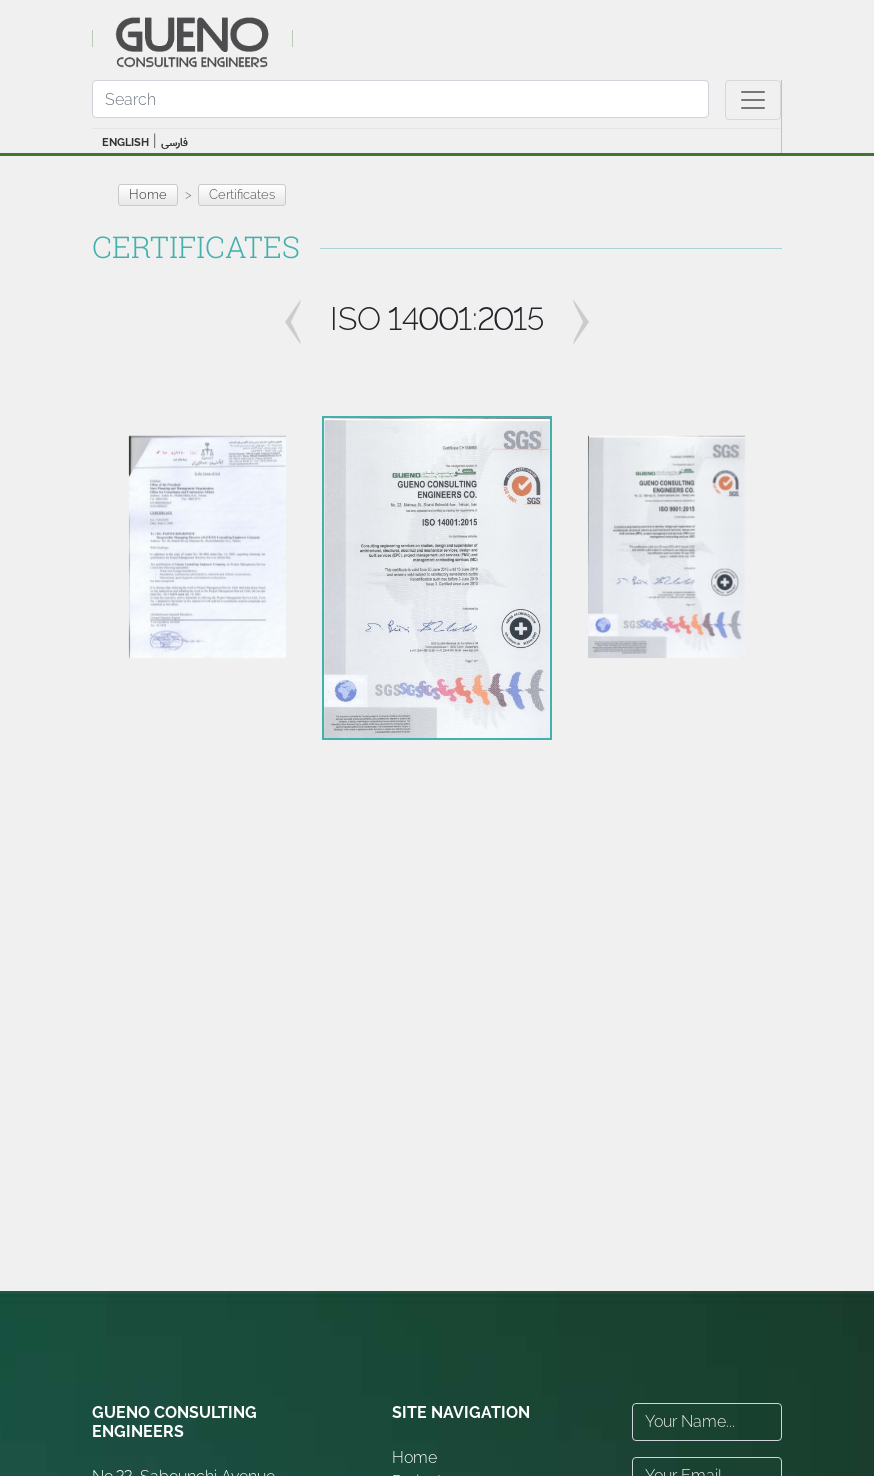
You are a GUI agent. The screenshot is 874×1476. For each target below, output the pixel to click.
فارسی (174, 142)
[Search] (400, 99)
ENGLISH (125, 142)
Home (148, 194)
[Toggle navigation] (753, 100)
